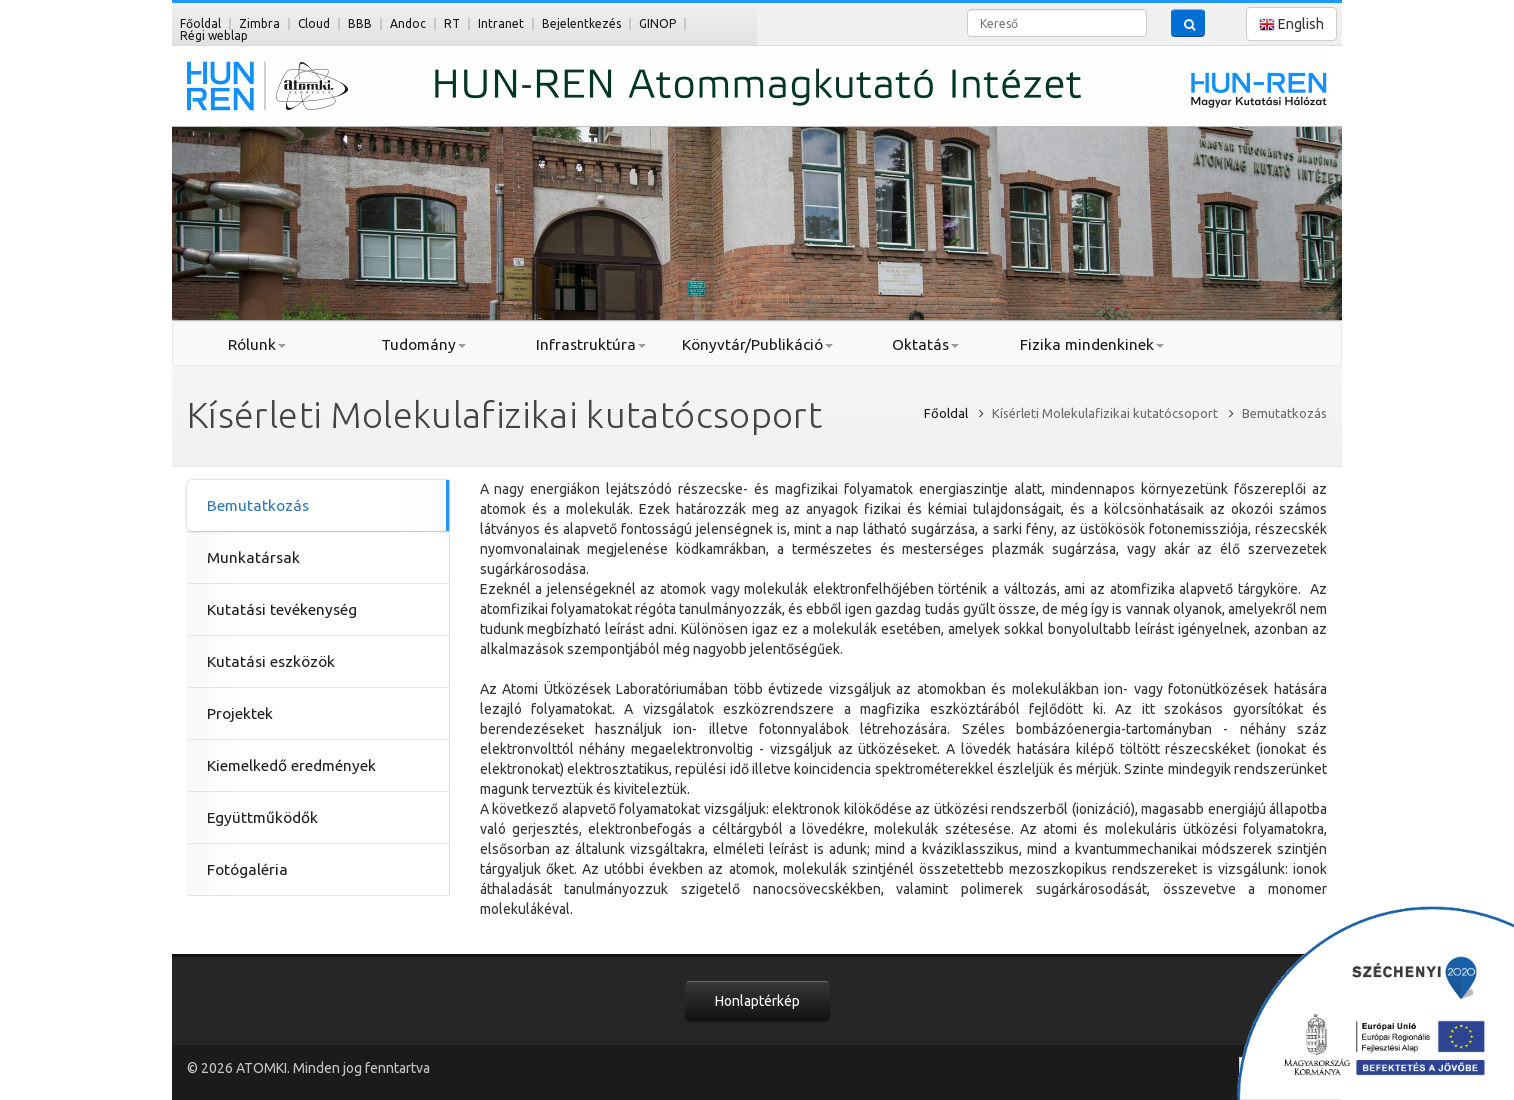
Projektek (240, 713)
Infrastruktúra (591, 344)
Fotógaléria (247, 869)
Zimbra (259, 23)
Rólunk (257, 344)
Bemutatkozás (258, 505)
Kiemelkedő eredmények (291, 765)
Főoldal (200, 23)
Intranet (501, 23)
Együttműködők (262, 817)
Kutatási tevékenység (282, 609)
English (1291, 24)
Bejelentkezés (581, 23)
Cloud (314, 23)
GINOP (657, 23)
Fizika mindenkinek (1092, 344)
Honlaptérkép (757, 1001)
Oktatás (925, 344)
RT (452, 23)
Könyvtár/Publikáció (757, 344)
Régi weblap (214, 35)
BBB (360, 23)
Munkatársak (253, 557)
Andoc (408, 23)
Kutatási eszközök (271, 661)
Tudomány (423, 344)
